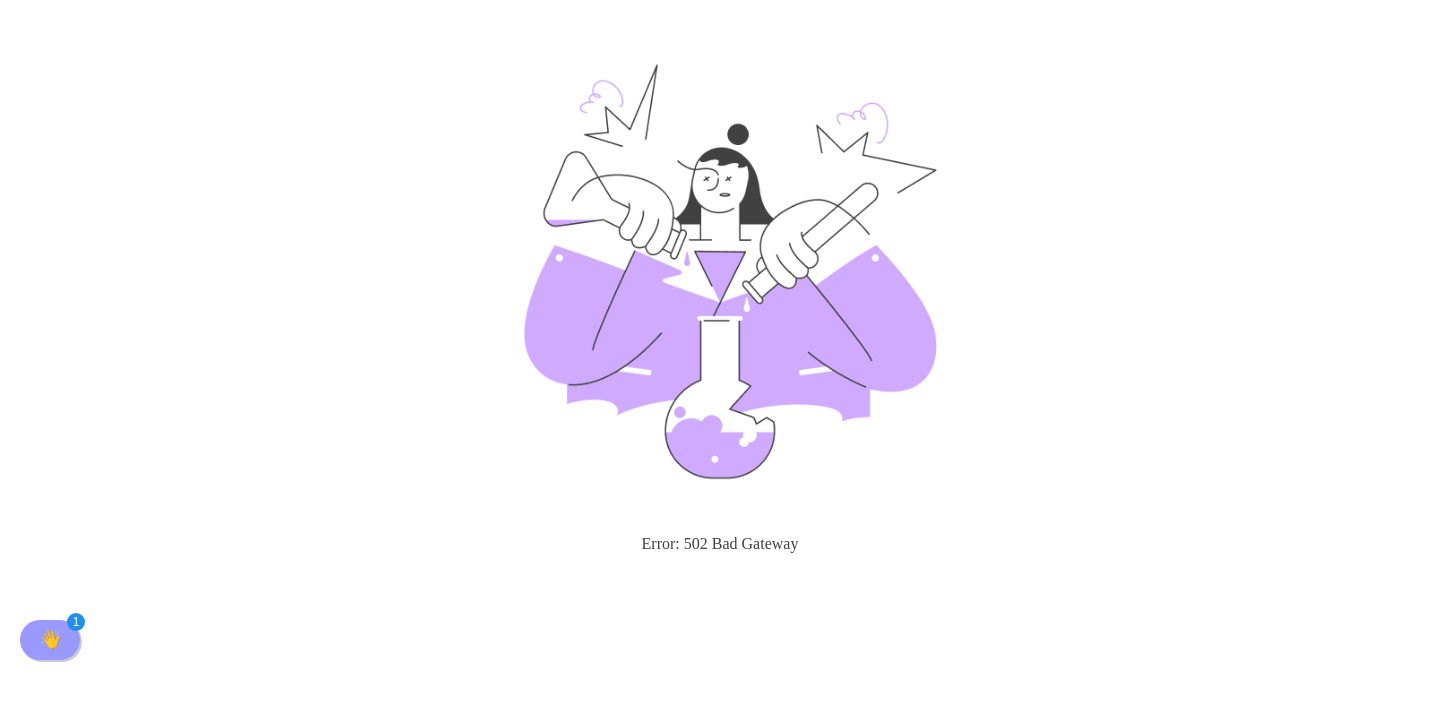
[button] (50, 640)
